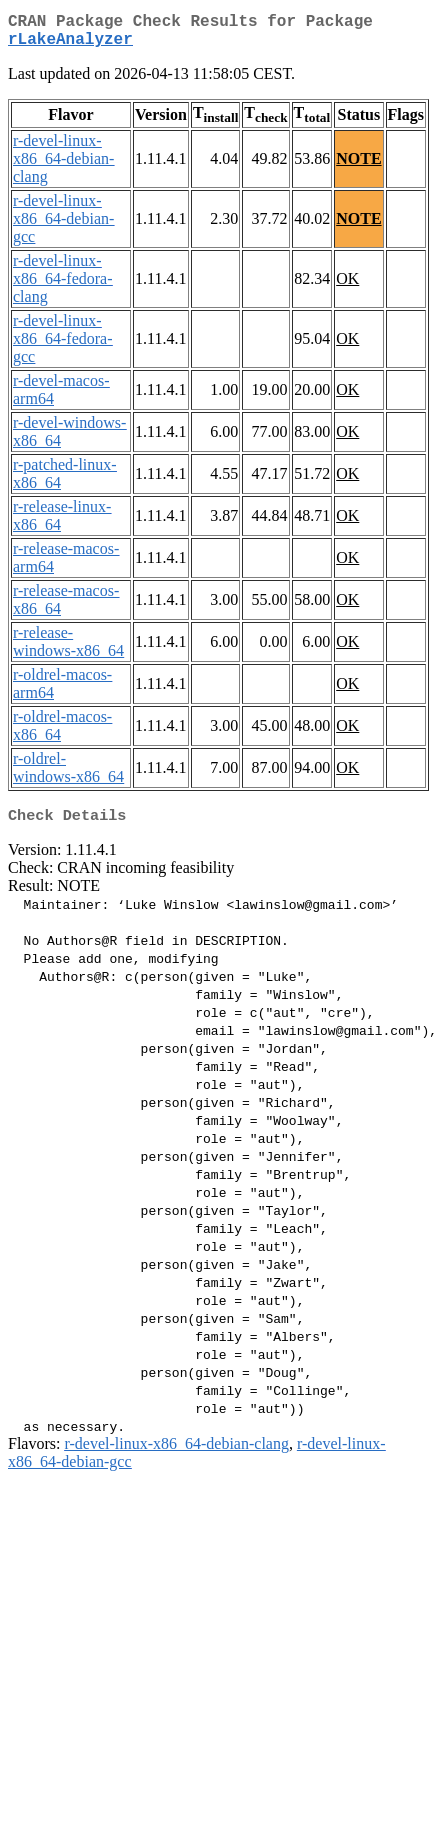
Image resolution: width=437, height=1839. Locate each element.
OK (347, 286)
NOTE (358, 166)
